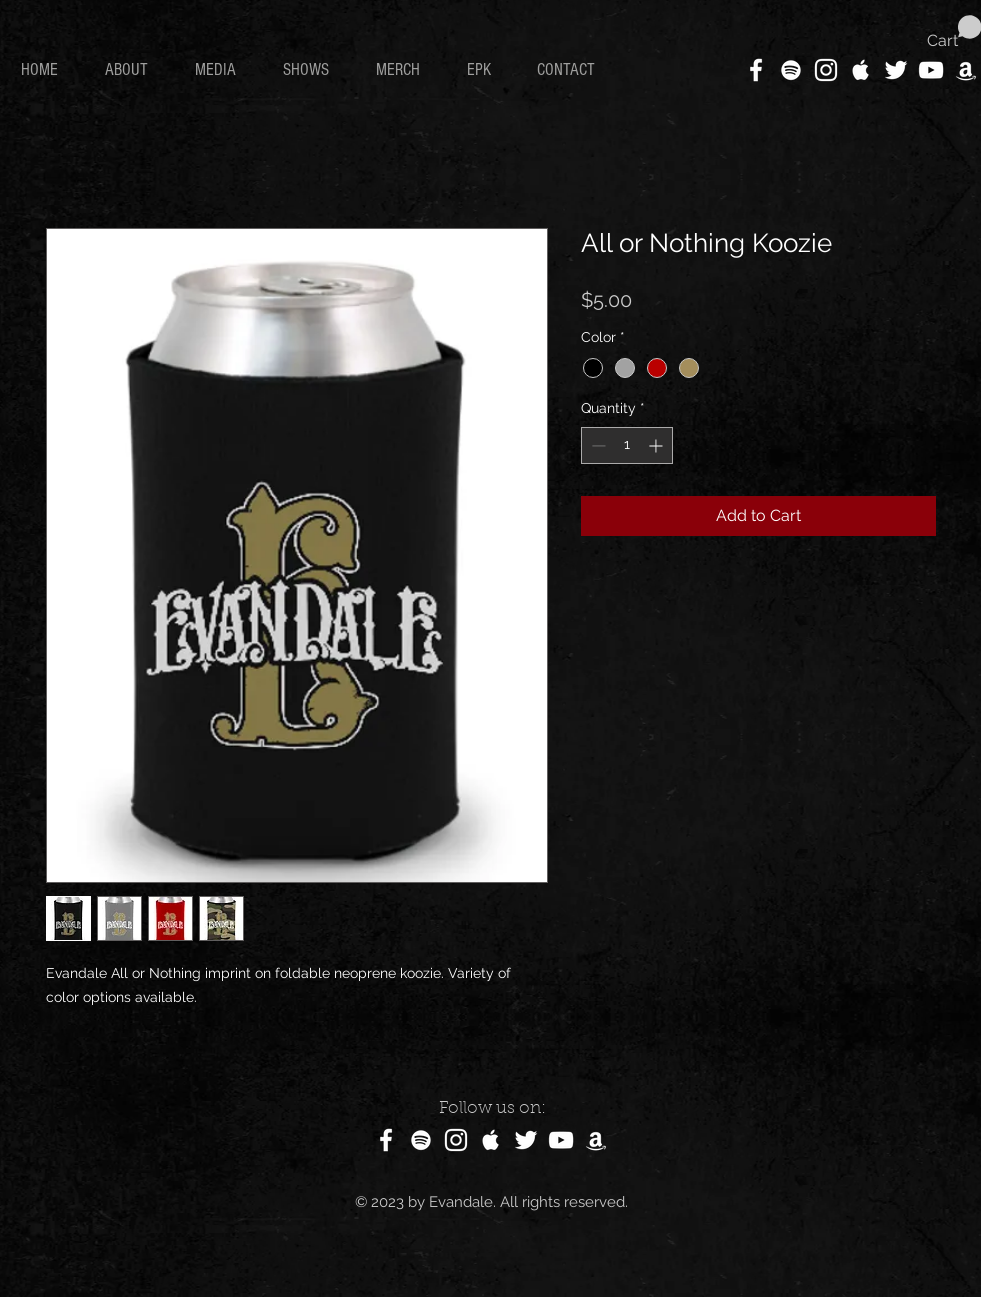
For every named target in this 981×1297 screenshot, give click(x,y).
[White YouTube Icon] (931, 70)
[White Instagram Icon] (826, 70)
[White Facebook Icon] (756, 70)
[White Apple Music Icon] (861, 70)
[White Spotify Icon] (791, 70)
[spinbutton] (627, 445)
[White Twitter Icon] (896, 70)
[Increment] (657, 445)
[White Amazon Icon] (966, 70)
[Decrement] (596, 445)
